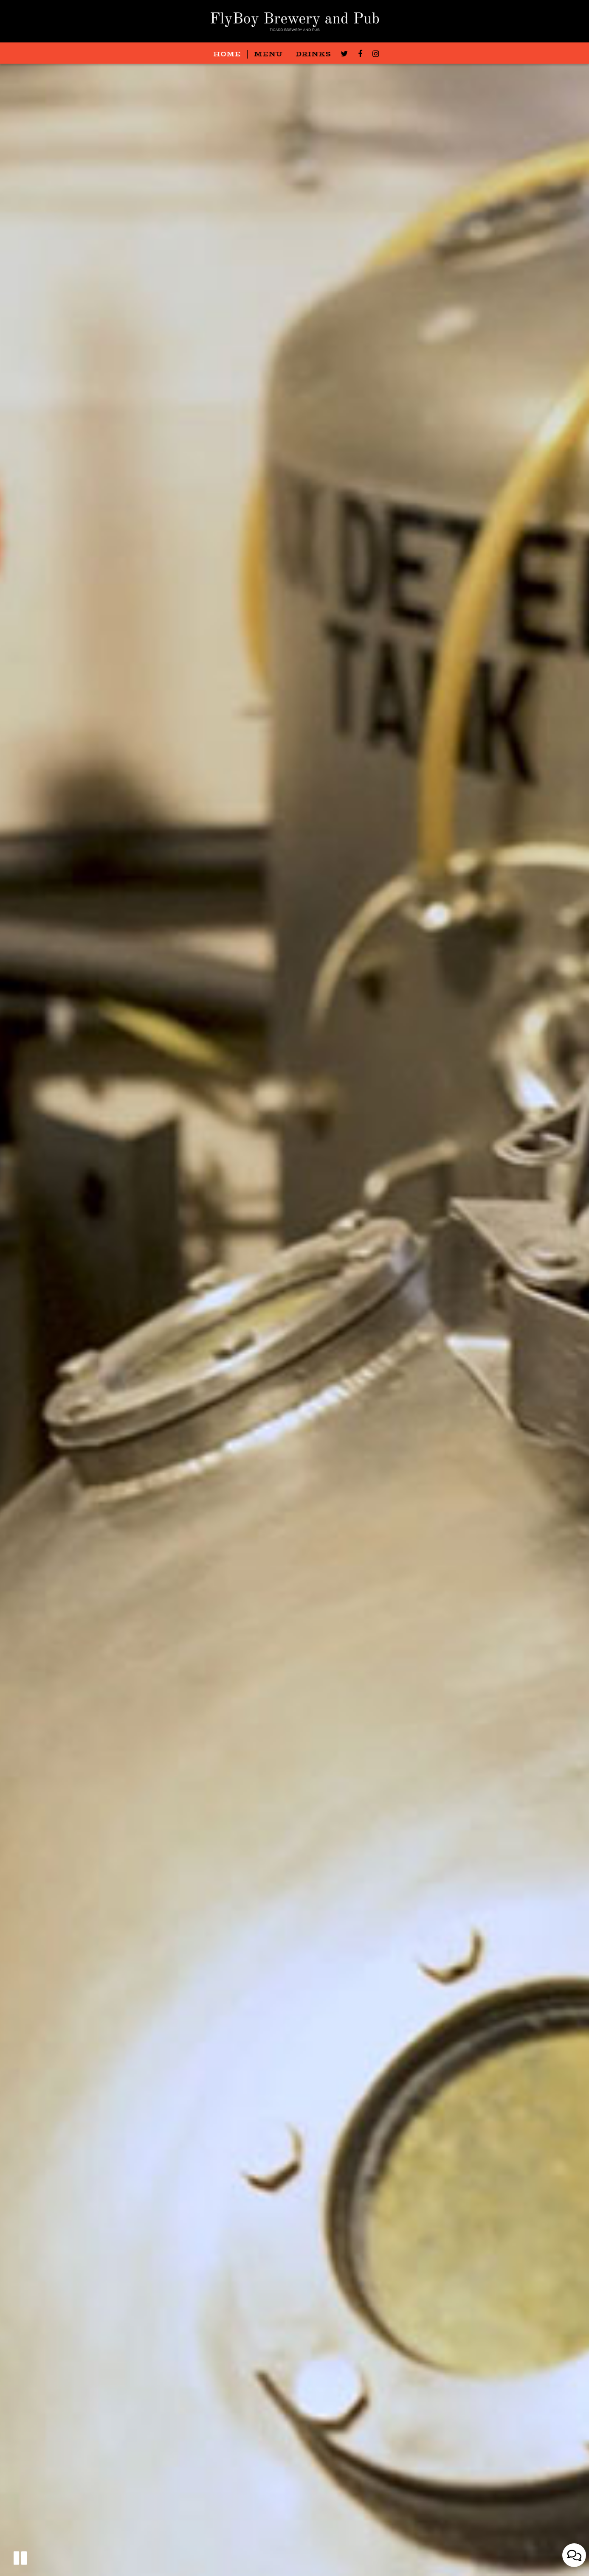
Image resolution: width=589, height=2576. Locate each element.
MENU (268, 54)
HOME (227, 54)
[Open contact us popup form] (574, 2555)
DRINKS (313, 54)
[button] (20, 2558)
